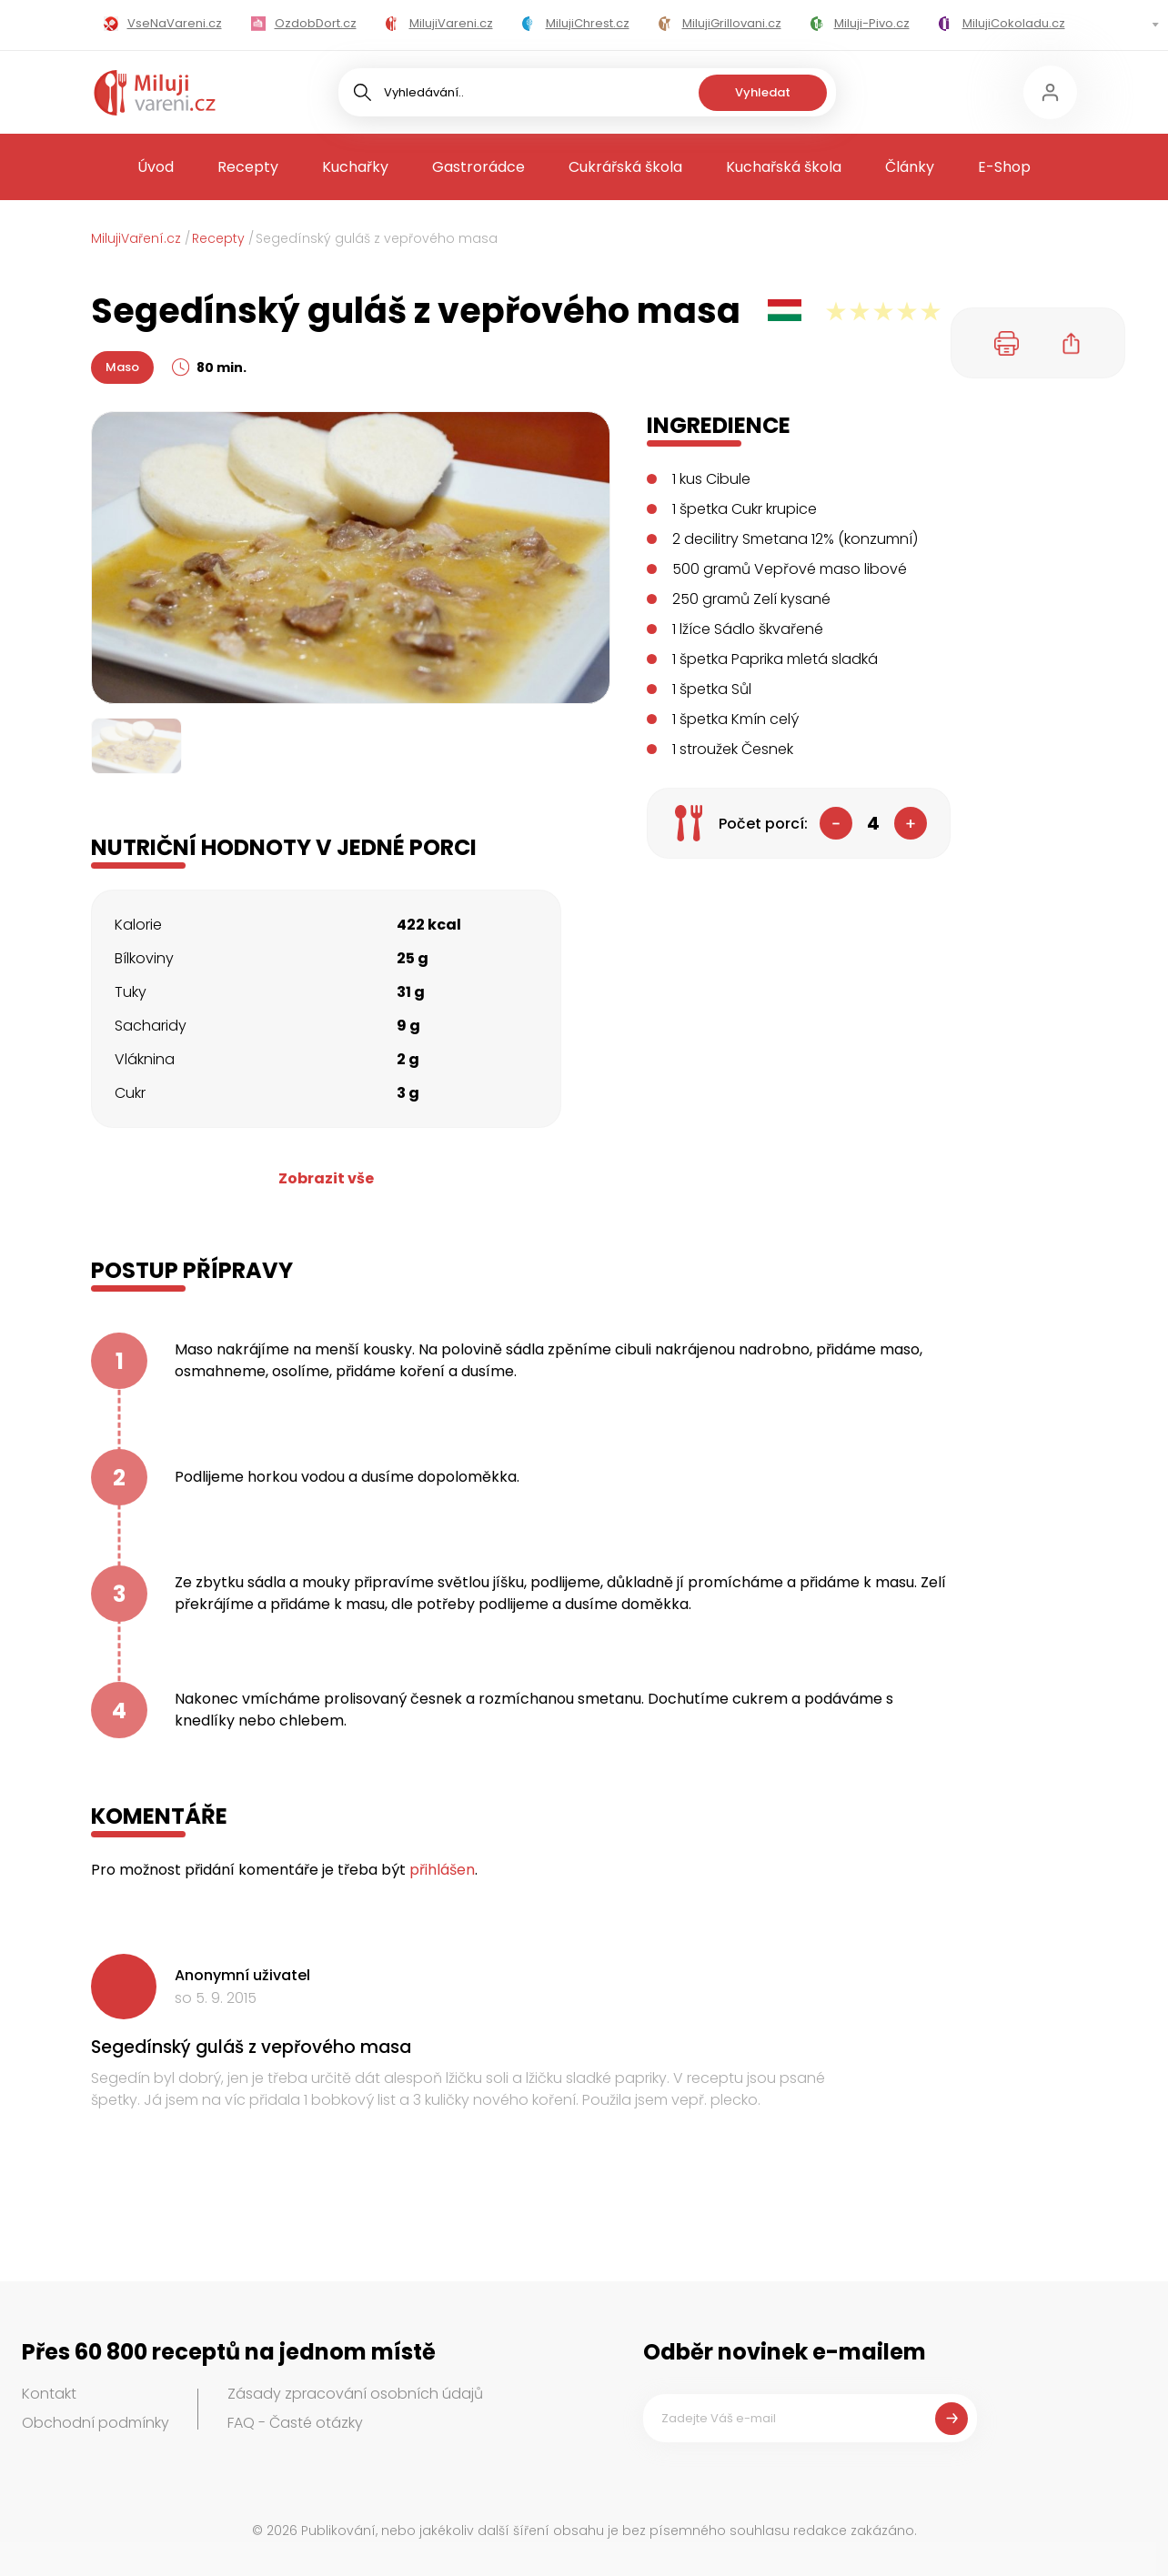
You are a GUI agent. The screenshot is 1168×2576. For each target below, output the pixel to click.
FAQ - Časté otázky (295, 2422)
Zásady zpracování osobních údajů (355, 2393)
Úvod (155, 166)
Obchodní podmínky (95, 2422)
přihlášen (442, 1869)
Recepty (247, 166)
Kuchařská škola (783, 166)
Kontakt (49, 2393)
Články (909, 166)
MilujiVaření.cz (136, 238)
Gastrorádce (478, 166)
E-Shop (1004, 166)
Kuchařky (355, 166)
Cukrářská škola (625, 166)
